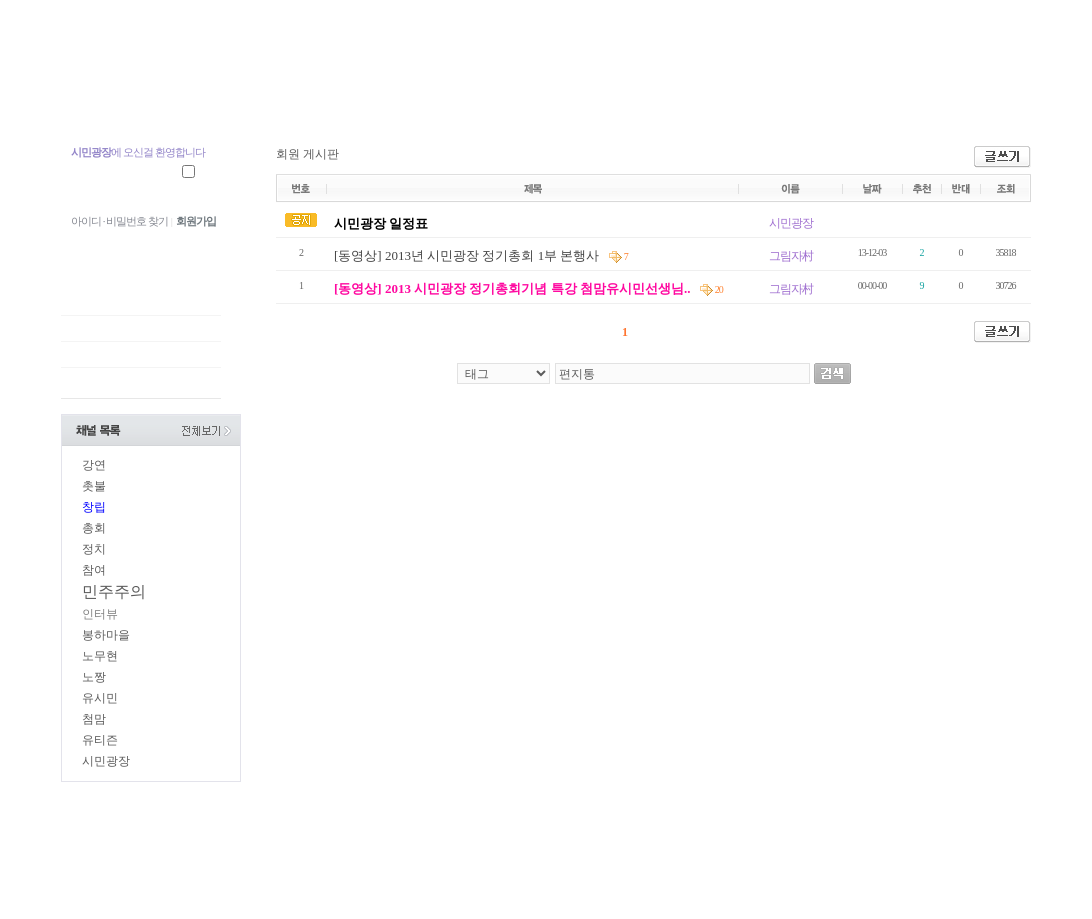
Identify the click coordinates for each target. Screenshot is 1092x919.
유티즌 (100, 740)
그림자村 (791, 256)
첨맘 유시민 (115, 97)
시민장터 (664, 97)
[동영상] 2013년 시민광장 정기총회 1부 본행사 (468, 255)
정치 (94, 549)
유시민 (100, 698)
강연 (94, 465)
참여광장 (401, 97)
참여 (94, 570)
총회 (94, 528)
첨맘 (94, 719)
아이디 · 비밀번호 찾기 (119, 221)
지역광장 (308, 97)
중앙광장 (215, 97)
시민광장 (571, 97)
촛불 (94, 486)
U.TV (486, 97)
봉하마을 (106, 635)
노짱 (94, 677)
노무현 (100, 656)
